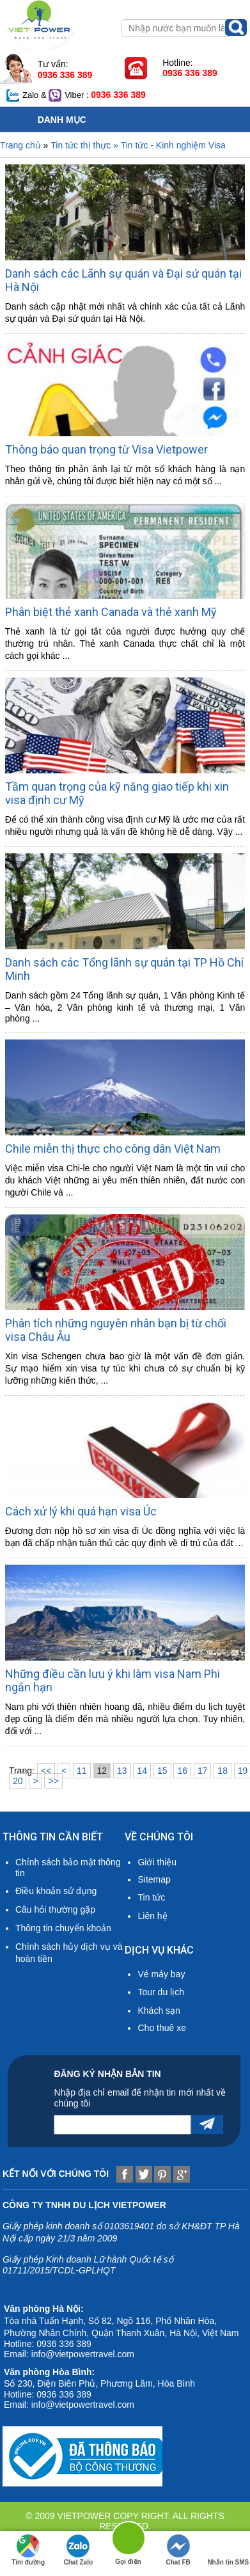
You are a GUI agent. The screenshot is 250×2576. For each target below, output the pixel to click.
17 (203, 1771)
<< (46, 1771)
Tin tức (151, 1897)
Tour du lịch (160, 1992)
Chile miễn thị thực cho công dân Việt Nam (113, 1148)
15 (162, 1771)
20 (18, 1781)
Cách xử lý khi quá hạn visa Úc (81, 1511)
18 (222, 1771)
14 (142, 1771)
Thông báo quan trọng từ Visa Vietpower (106, 449)
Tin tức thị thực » (85, 145)
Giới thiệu (156, 1862)
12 (102, 1771)
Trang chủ (20, 145)
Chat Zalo (78, 2550)
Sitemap (153, 1879)
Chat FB (178, 2550)
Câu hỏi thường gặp (55, 1909)
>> (53, 1781)
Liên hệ (152, 1916)
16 (182, 1771)
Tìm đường (28, 2550)
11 (82, 1771)
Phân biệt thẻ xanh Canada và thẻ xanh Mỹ (111, 612)
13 (122, 1771)
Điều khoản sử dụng (56, 1891)
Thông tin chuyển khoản (63, 1928)
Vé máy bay (161, 1974)
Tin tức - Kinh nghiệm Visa (173, 145)
